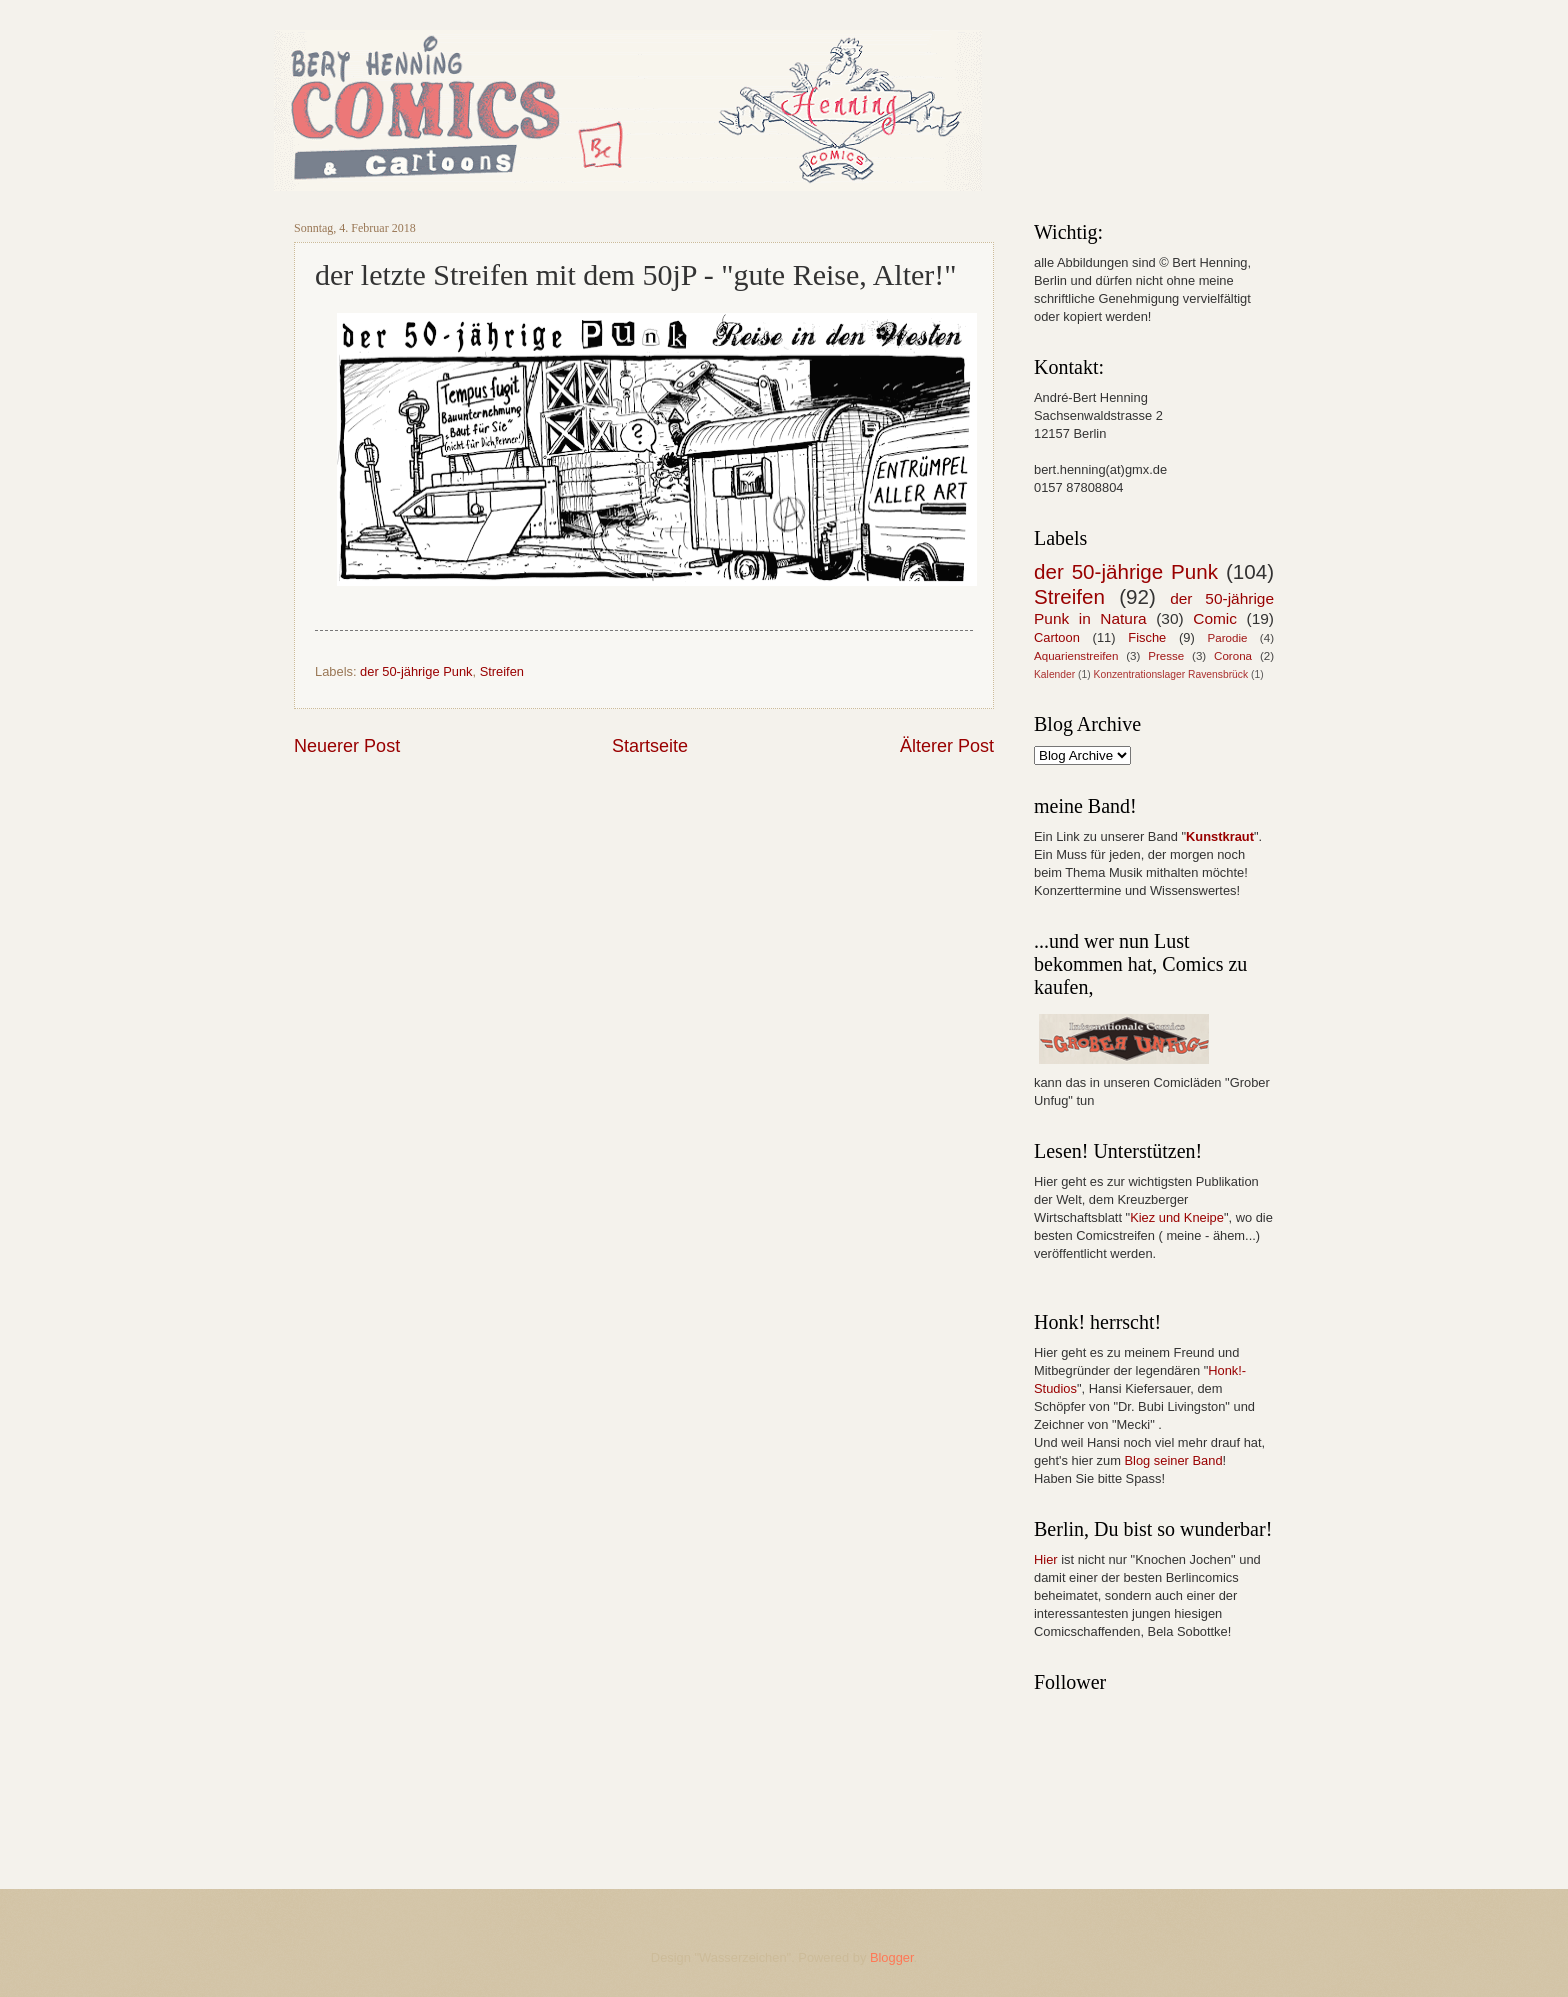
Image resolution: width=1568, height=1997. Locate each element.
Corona (1233, 656)
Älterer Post (947, 746)
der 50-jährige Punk (416, 671)
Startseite (650, 746)
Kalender (1054, 674)
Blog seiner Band (1173, 1460)
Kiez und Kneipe (1177, 1217)
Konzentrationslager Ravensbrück (1171, 674)
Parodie (1228, 638)
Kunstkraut (1220, 836)
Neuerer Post (347, 746)
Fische (1147, 637)
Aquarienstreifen (1076, 656)
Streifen (502, 671)
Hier (1046, 1559)
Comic (1215, 618)
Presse (1166, 656)
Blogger (892, 1957)
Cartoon (1057, 637)
